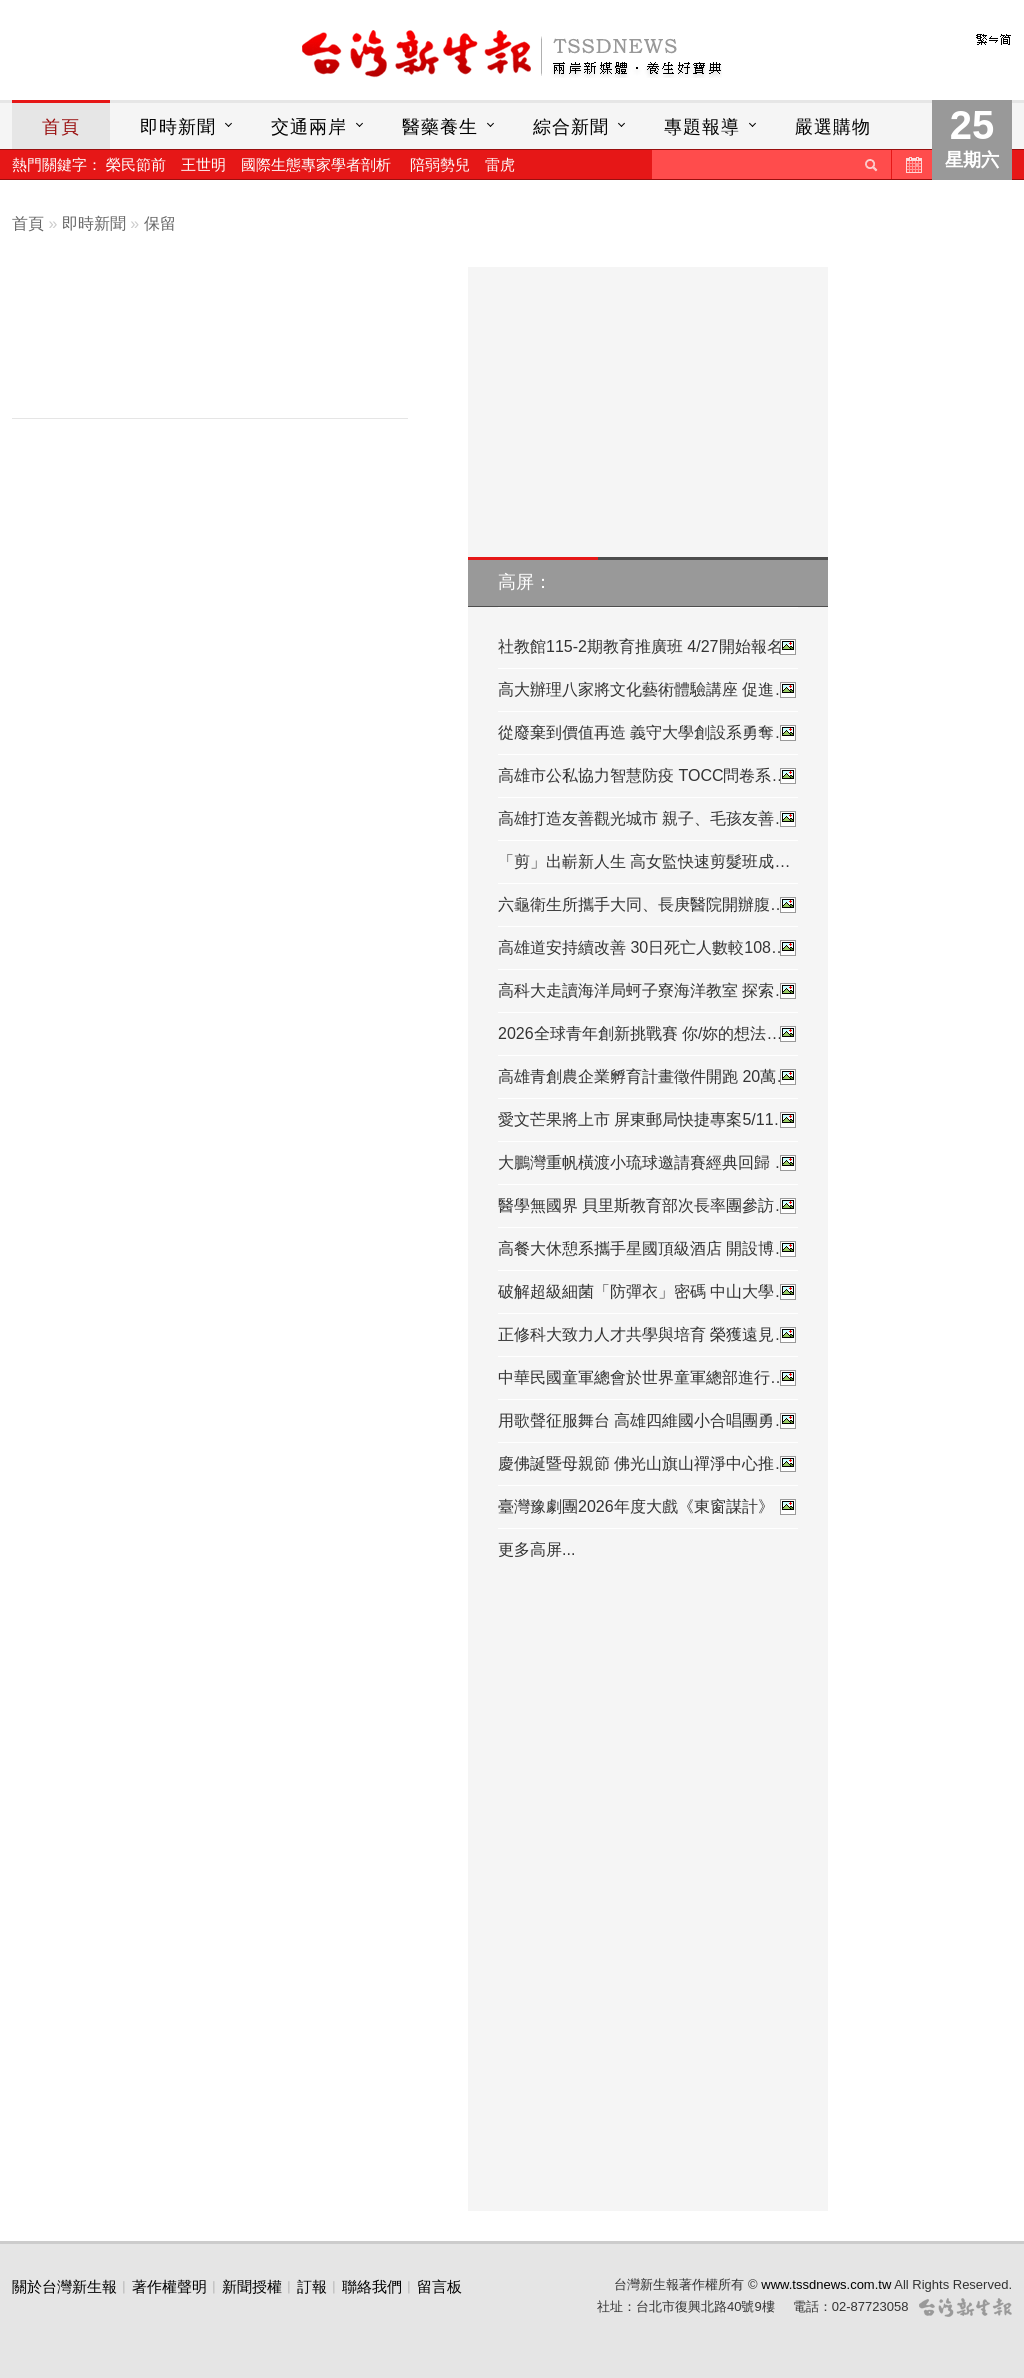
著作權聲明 (169, 2286)
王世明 (203, 164)
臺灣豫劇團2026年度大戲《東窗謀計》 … (648, 1507)
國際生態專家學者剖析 (316, 164)
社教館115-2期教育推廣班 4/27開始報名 (648, 647)
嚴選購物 (833, 127)
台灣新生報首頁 (512, 55)
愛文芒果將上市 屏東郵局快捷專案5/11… (648, 1120)
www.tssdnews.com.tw (826, 2284)
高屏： (525, 582)
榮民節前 (136, 164)
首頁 (61, 127)
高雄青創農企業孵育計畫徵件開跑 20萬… (648, 1077)
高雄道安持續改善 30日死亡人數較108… (648, 948)
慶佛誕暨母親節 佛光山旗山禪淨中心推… (648, 1464)
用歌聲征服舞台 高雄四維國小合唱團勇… (648, 1421)
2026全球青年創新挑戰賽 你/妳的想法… (648, 1034)
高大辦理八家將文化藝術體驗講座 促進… (648, 690)
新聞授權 (252, 2286)
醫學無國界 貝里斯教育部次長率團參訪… (648, 1206)
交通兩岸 (309, 127)
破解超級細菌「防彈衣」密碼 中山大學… (648, 1292)
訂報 (312, 2286)
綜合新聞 (571, 127)
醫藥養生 (440, 127)
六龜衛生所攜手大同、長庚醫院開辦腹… (648, 905)
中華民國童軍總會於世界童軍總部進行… (648, 1378)
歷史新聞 (912, 164)
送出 (871, 164)
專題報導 (702, 127)
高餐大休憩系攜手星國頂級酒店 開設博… (648, 1249)
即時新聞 (178, 127)
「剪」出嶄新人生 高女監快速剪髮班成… (644, 861)
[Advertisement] (225, 347)
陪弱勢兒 (440, 164)
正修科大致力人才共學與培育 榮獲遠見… (648, 1335)
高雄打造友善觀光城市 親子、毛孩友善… (648, 819)
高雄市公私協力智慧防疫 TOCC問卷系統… (648, 776)
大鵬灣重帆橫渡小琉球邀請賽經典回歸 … (648, 1163)
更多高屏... (536, 1549)
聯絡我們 (372, 2286)
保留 (160, 223)
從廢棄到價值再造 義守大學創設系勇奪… (648, 733)
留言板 (439, 2286)
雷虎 (500, 164)
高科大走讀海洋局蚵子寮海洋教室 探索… (648, 991)
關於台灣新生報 (64, 2286)
